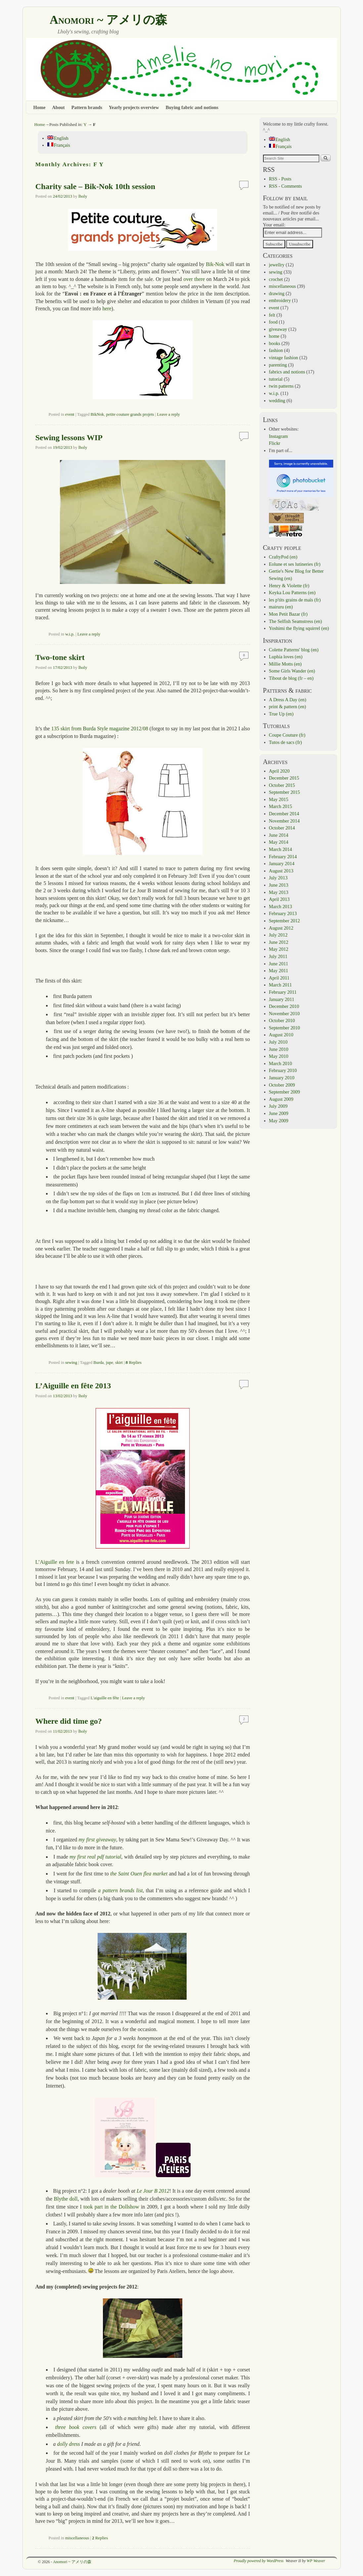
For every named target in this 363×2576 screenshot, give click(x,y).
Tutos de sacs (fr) (285, 742)
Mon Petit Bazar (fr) (288, 614)
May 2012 (279, 949)
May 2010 (279, 1056)
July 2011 (278, 956)
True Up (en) (281, 713)
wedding (277, 400)
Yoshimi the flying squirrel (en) (299, 628)
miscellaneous (77, 2538)
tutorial (276, 379)
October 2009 (282, 1085)
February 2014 (283, 856)
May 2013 (279, 892)
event (69, 414)
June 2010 (279, 1049)
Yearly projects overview (134, 107)
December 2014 (284, 813)
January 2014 (282, 863)
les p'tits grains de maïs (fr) (295, 599)
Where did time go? (68, 1721)
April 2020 (279, 771)
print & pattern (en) (287, 706)
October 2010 (282, 1020)
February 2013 (283, 913)
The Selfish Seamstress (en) (295, 621)
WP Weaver (316, 2560)
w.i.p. (69, 634)
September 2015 (284, 792)
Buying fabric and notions (191, 107)
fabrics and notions (287, 371)
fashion (276, 350)
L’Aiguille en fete (54, 1562)
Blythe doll (66, 2199)
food (273, 322)
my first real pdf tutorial (95, 1857)
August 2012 (281, 928)
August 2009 (281, 1099)
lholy (82, 196)
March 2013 (280, 906)
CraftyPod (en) (283, 556)
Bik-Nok (215, 264)
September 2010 (284, 1027)
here (106, 308)
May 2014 (279, 842)
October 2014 (282, 827)
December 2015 (284, 778)
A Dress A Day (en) (287, 699)
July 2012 (278, 935)
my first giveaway (97, 1839)
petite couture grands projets (130, 414)
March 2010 (280, 1063)
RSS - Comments (285, 186)
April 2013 (279, 899)
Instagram (278, 436)
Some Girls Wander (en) (292, 670)
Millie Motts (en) (285, 664)
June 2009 (279, 1113)
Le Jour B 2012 (153, 2191)
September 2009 (284, 1092)
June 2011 (278, 963)
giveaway (278, 329)
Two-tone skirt (60, 657)
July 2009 (278, 1106)
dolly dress (68, 2444)
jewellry (277, 264)
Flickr (274, 443)
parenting (278, 364)
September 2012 (284, 920)
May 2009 (279, 1120)
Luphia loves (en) (286, 656)
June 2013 (279, 885)
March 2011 (280, 984)
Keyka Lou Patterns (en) (292, 592)
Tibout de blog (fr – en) (291, 678)
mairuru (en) (281, 606)
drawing (277, 293)
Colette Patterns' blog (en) (294, 649)
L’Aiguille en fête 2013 (73, 1385)
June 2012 (279, 942)
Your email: (274, 224)
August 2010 (281, 1034)
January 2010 (282, 1077)
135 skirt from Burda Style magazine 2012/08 (99, 728)
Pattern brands (86, 107)
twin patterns (281, 386)
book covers (83, 2427)
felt (272, 315)
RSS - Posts (280, 178)
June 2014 (279, 835)
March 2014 (280, 849)
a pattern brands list (120, 1890)
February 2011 (283, 992)
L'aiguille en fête (105, 1698)
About (58, 107)
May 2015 (279, 799)
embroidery (280, 300)
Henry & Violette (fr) (289, 585)
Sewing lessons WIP (69, 437)
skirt (119, 1362)
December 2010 (284, 1006)
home (274, 336)
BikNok (97, 414)
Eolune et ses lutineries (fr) (295, 564)
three (60, 2427)
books (274, 343)
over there (194, 279)
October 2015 (282, 785)
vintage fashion (283, 357)
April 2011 (279, 977)
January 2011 (282, 999)
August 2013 (281, 870)
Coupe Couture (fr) (287, 735)
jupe (109, 1362)
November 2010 (284, 1013)
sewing (71, 1362)
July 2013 (278, 877)
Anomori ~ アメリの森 (108, 19)
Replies (134, 1362)
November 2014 (284, 821)
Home (39, 107)
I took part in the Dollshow (109, 2207)
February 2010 (283, 1070)
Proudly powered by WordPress (259, 2560)
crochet (276, 279)
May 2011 (278, 970)
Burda (98, 1362)
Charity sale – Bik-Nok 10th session (95, 186)
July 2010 (278, 1042)
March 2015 (280, 806)
